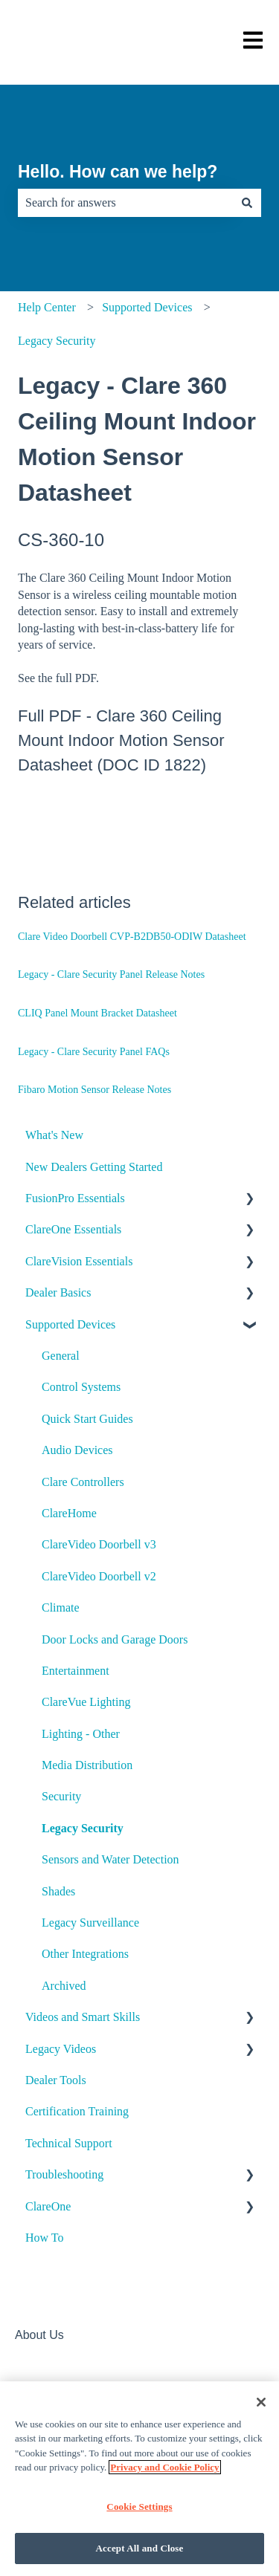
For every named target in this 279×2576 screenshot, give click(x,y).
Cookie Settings (139, 2506)
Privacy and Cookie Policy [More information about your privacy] (164, 2467)
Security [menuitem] (61, 1796)
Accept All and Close (140, 2548)
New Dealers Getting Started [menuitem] (93, 1167)
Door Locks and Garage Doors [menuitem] (114, 1639)
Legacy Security (56, 340)
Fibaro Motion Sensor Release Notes (94, 1089)
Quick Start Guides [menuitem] (87, 1418)
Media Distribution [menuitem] (87, 1765)
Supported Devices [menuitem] (70, 1324)
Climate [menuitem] (61, 1607)
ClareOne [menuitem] (48, 2206)
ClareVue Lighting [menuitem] (86, 1702)
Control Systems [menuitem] (81, 1387)
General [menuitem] (61, 1355)
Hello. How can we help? (117, 171)
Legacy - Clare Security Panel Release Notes (111, 974)
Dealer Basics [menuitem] (58, 1292)
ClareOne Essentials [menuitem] (73, 1229)
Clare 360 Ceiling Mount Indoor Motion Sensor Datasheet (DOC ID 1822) (121, 740)
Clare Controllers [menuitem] (83, 1482)
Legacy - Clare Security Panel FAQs (94, 1051)
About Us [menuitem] (39, 2335)
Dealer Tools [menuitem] (55, 2080)
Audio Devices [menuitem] (77, 1450)
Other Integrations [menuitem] (85, 1953)
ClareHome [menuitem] (69, 1513)
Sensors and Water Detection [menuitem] (110, 1859)
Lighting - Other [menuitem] (81, 1733)
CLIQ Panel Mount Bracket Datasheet (97, 1013)
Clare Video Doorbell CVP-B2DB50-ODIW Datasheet (132, 936)
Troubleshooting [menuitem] (64, 2174)
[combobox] (125, 203)
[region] (139, 2478)
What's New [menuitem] (54, 1135)
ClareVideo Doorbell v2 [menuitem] (99, 1576)
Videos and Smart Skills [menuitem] (82, 2017)
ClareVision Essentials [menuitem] (78, 1261)
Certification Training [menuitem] (77, 2111)
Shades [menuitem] (58, 1891)
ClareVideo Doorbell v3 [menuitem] (99, 1544)
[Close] (261, 2402)
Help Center (47, 307)
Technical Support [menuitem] (68, 2143)
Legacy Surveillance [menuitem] (90, 1922)
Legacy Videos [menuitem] (60, 2049)
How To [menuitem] (44, 2237)
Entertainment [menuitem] (75, 1670)
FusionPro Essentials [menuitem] (75, 1198)
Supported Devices (147, 307)
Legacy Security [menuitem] (83, 1828)
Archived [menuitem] (64, 1985)
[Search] (247, 203)
